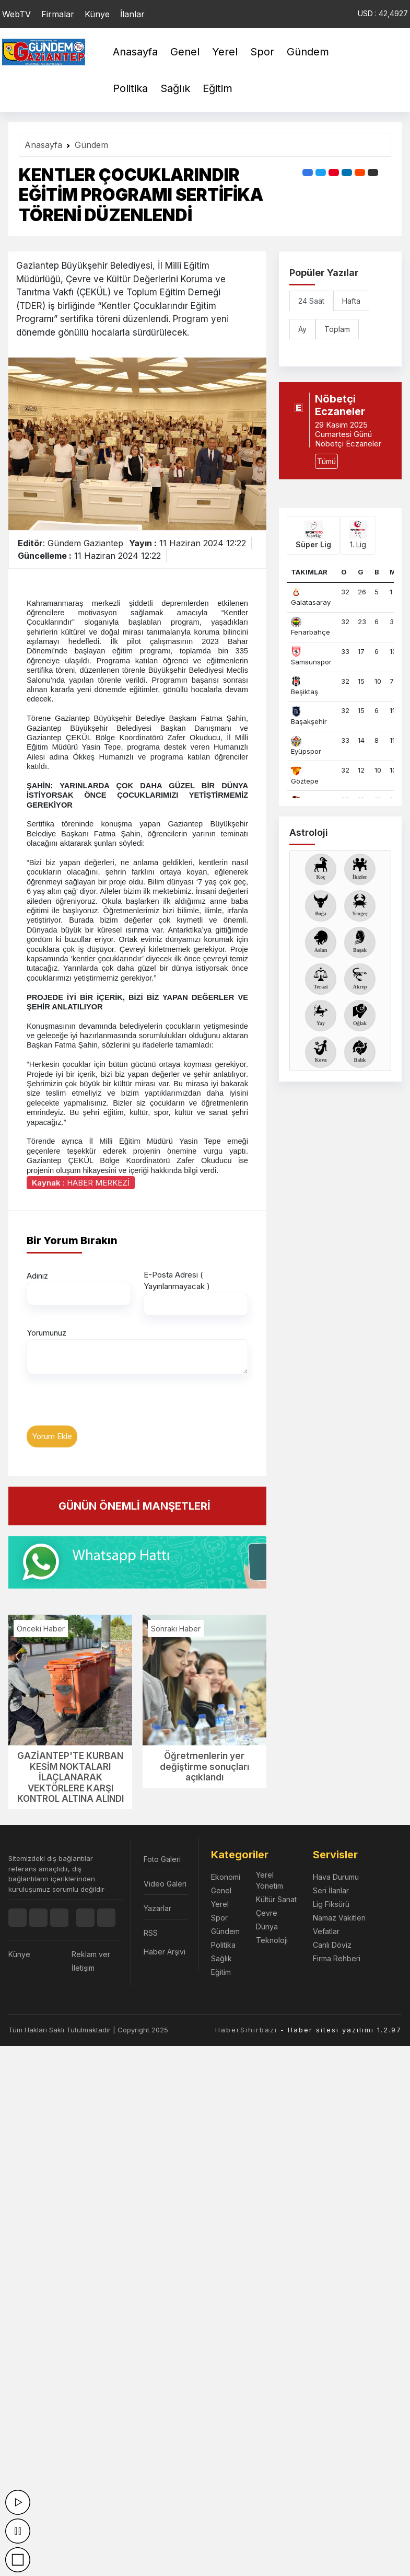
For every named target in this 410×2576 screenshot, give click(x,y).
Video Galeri (165, 1883)
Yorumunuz (46, 1333)
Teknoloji (272, 1940)
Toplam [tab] (337, 329)
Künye (97, 14)
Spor (262, 51)
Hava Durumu (336, 1876)
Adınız (37, 1276)
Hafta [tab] (351, 300)
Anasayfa (135, 51)
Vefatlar (326, 1931)
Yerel (225, 51)
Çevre (266, 1912)
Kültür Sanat (276, 1899)
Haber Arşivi (164, 1951)
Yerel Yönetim (269, 1880)
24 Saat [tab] (311, 300)
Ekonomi (225, 1876)
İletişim (83, 1967)
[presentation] (106, 1405)
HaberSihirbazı (246, 2030)
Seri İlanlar (331, 1890)
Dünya (267, 1926)
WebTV (16, 14)
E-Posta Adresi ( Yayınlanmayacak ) (177, 1281)
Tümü (326, 461)
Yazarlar (157, 1908)
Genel (185, 51)
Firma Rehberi (336, 1958)
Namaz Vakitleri (339, 1917)
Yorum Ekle (52, 1436)
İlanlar (132, 14)
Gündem (308, 51)
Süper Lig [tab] (313, 535)
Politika (130, 88)
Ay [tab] (302, 329)
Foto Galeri (162, 1859)
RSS (151, 1932)
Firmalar (57, 14)
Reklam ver (91, 1954)
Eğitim (217, 88)
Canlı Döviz (332, 1944)
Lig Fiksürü (331, 1904)
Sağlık (175, 88)
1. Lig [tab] (358, 535)
